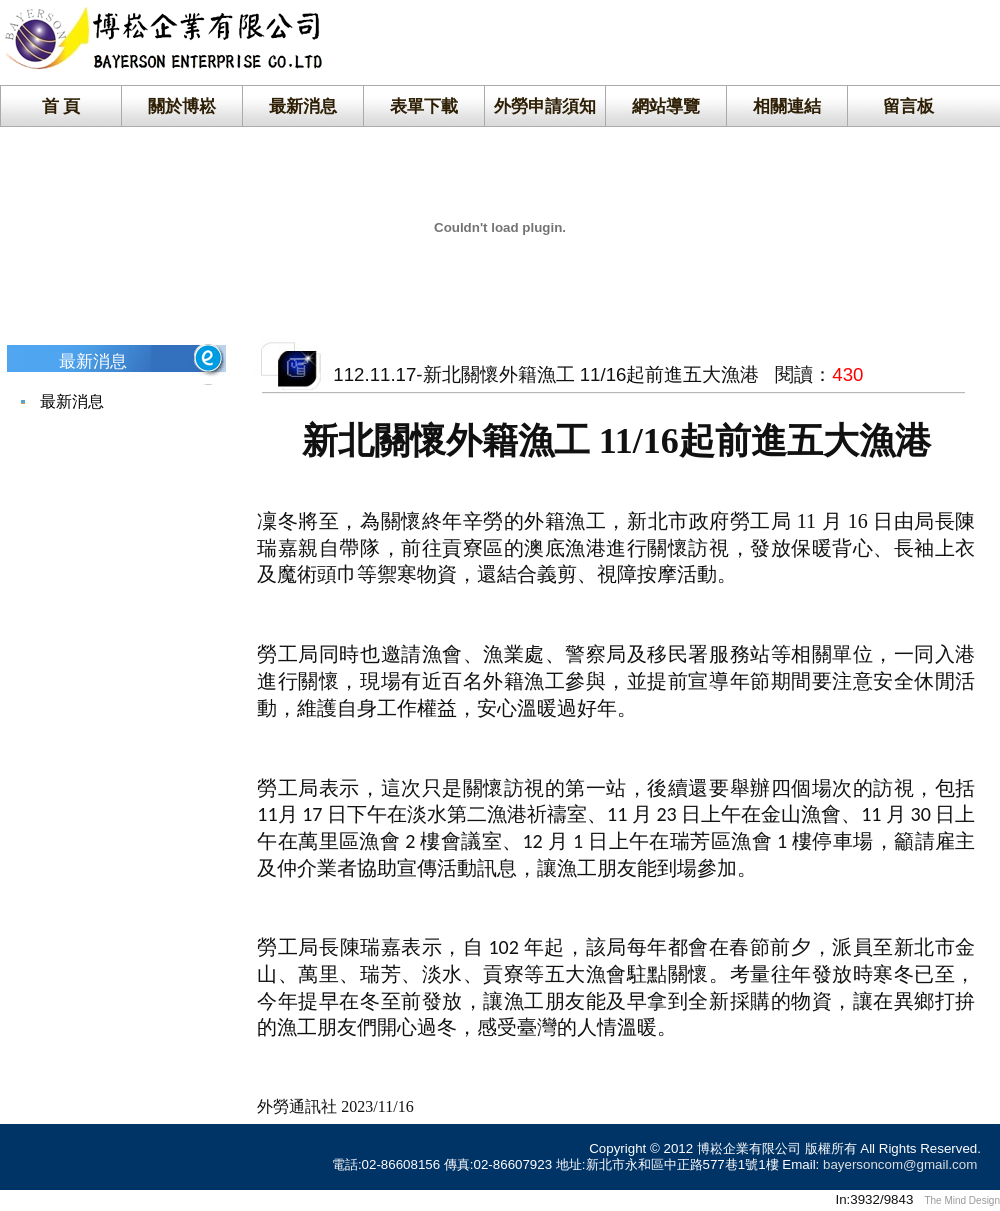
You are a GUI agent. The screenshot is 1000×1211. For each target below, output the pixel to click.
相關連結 (787, 106)
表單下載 (424, 106)
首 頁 (61, 106)
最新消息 (303, 106)
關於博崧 (182, 106)
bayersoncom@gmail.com (900, 1164)
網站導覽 (666, 106)
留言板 (908, 106)
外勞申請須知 (545, 106)
